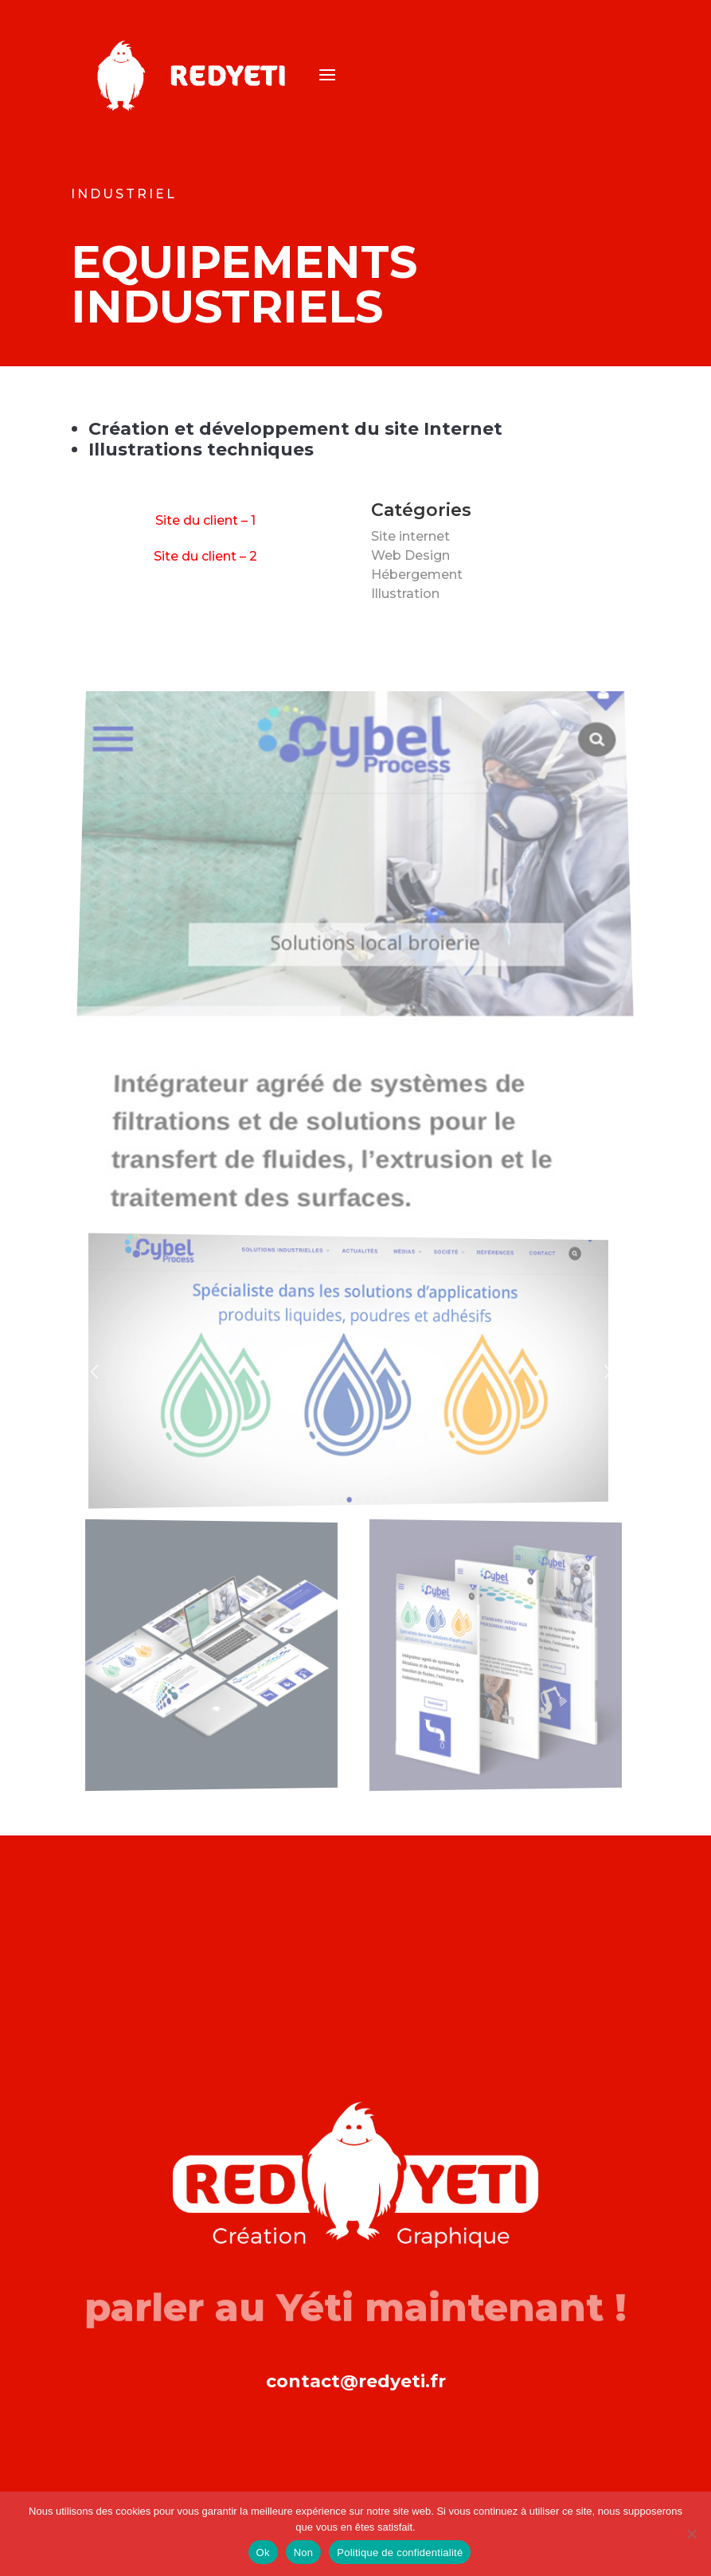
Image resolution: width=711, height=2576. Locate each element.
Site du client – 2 (205, 556)
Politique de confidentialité (400, 2552)
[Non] (691, 2534)
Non (304, 2552)
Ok (263, 2552)
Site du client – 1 (205, 520)
